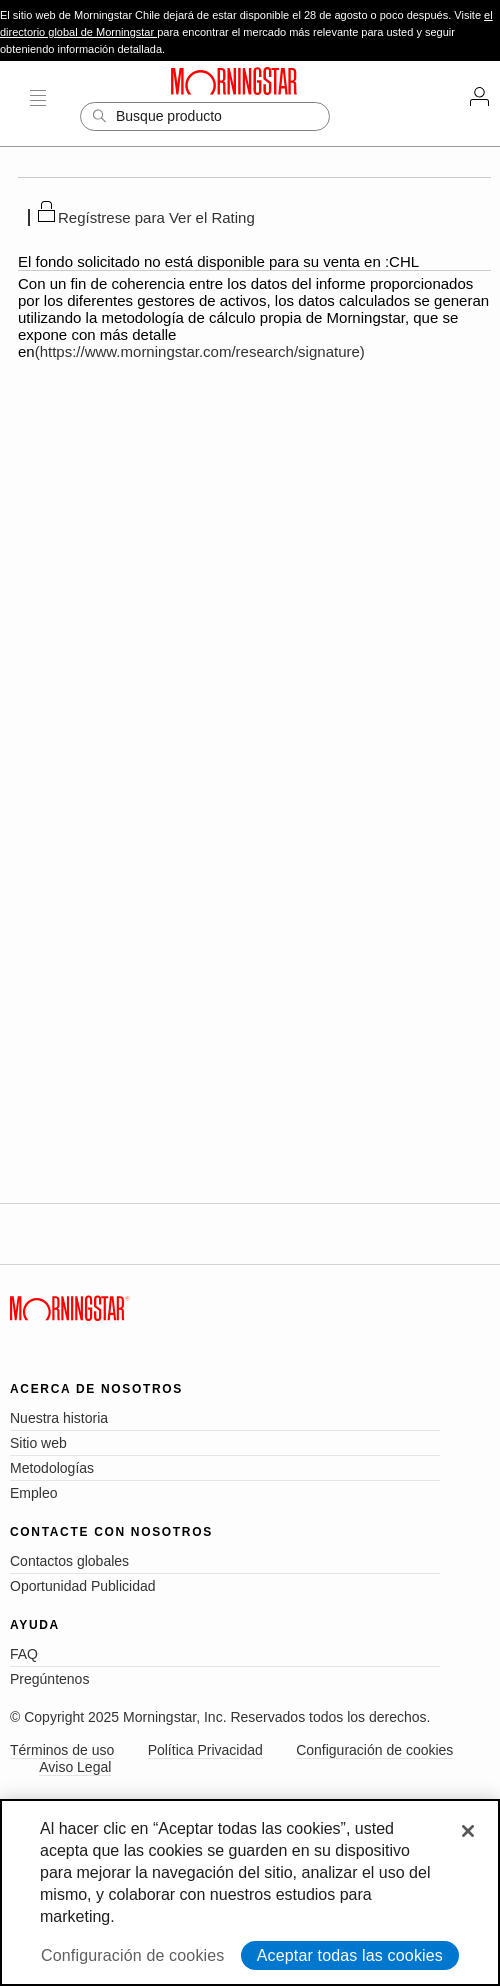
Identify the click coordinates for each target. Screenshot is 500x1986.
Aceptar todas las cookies (350, 1955)
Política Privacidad (205, 1750)
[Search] (205, 116)
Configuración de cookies (374, 1750)
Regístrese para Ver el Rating (156, 217)
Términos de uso (62, 1750)
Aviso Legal (75, 1767)
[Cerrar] (468, 1831)
